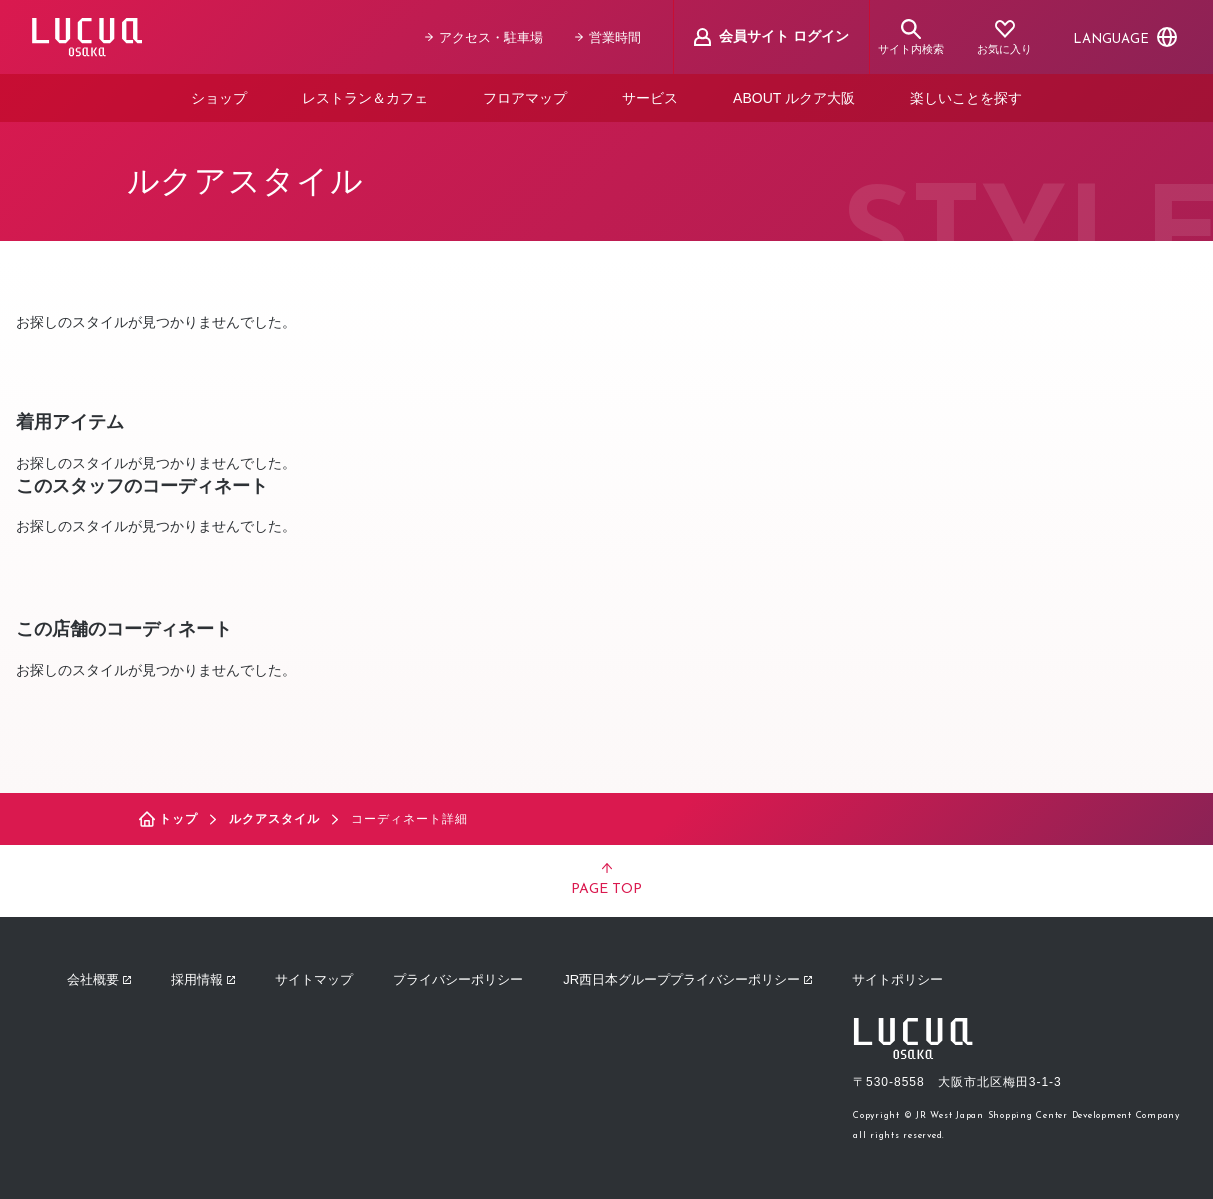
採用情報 (203, 979)
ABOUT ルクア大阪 (794, 98)
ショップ (219, 98)
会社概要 (99, 979)
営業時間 (608, 37)
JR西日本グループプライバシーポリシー (687, 979)
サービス (650, 98)
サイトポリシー (897, 979)
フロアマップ (525, 98)
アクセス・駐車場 (484, 37)
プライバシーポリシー (458, 979)
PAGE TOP (606, 880)
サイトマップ (314, 979)
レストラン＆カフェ (365, 98)
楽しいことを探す (966, 98)
